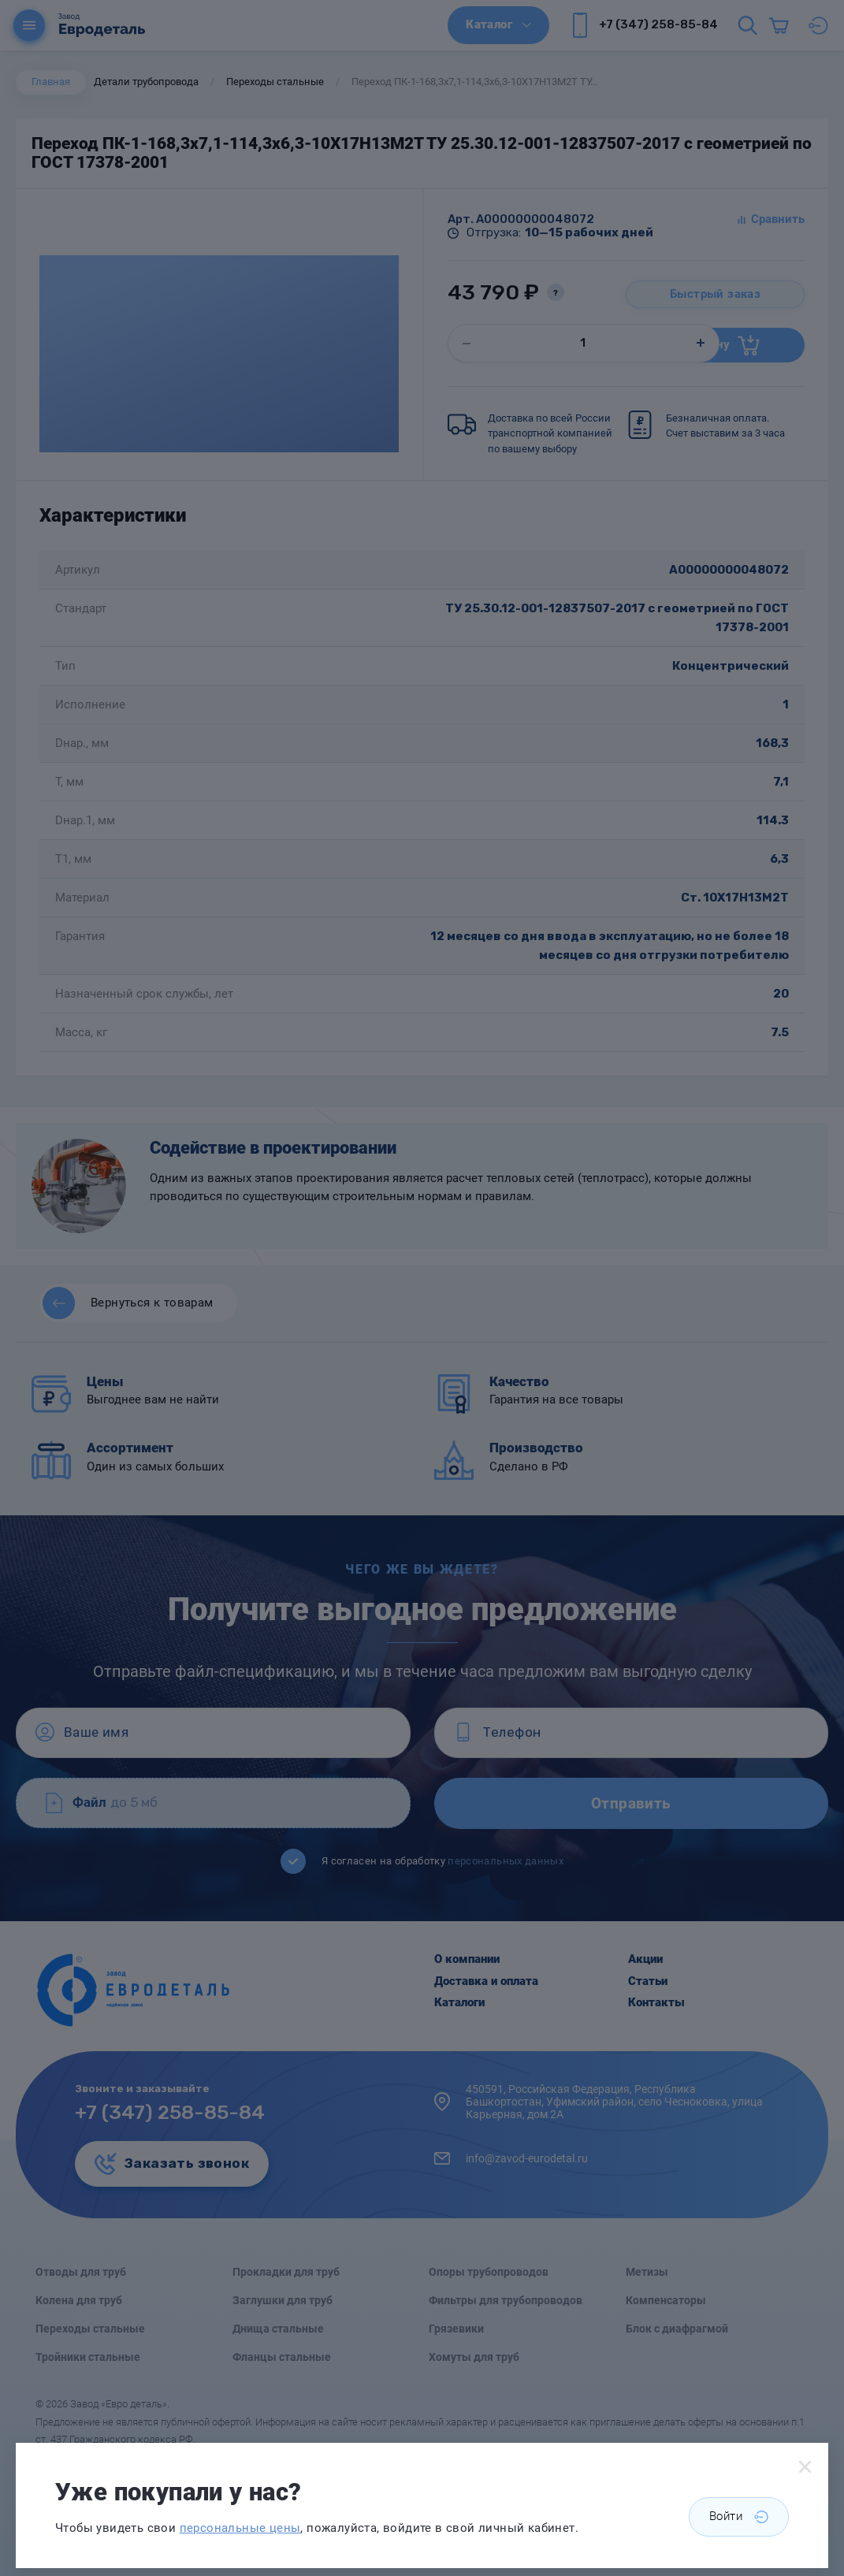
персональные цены (240, 2528)
